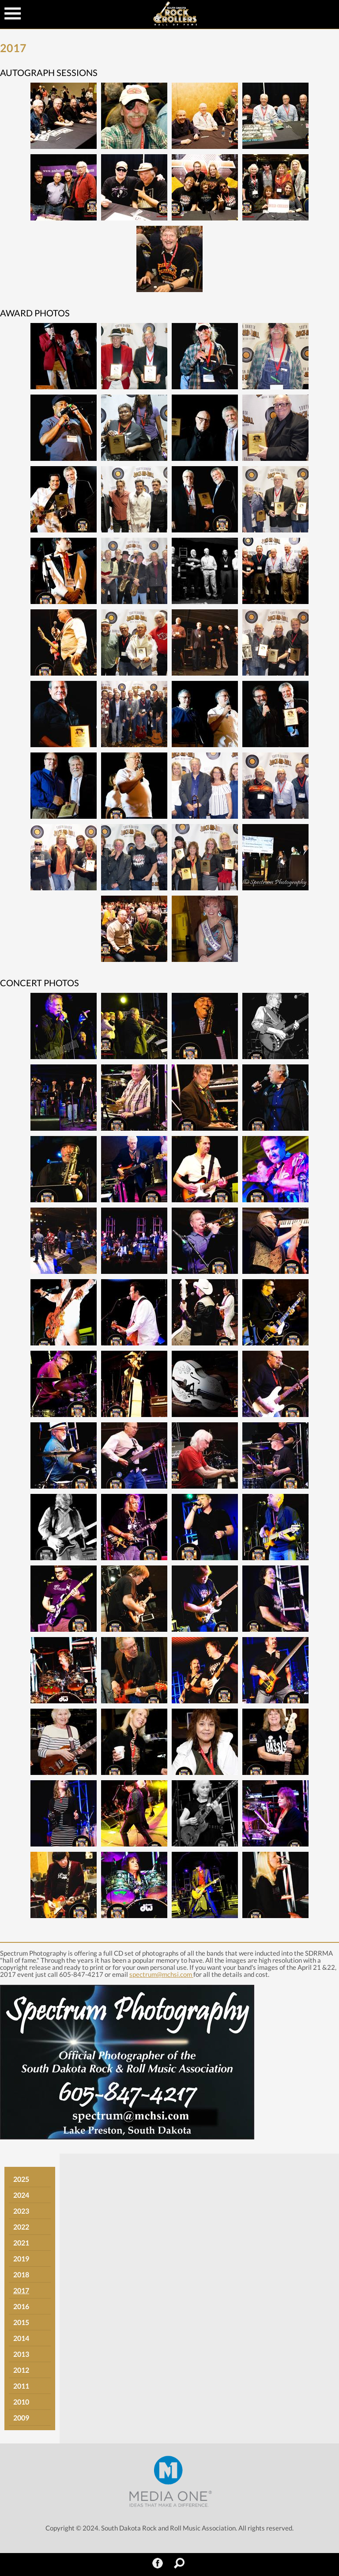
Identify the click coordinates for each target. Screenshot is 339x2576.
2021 (21, 2242)
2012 (21, 2370)
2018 (21, 2274)
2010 (21, 2401)
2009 (21, 2417)
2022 (21, 2227)
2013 (21, 2354)
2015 (21, 2322)
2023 (21, 2211)
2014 (21, 2338)
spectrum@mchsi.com (161, 1974)
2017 (21, 2290)
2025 (21, 2179)
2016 (21, 2306)
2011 (21, 2386)
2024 (21, 2195)
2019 (21, 2258)
